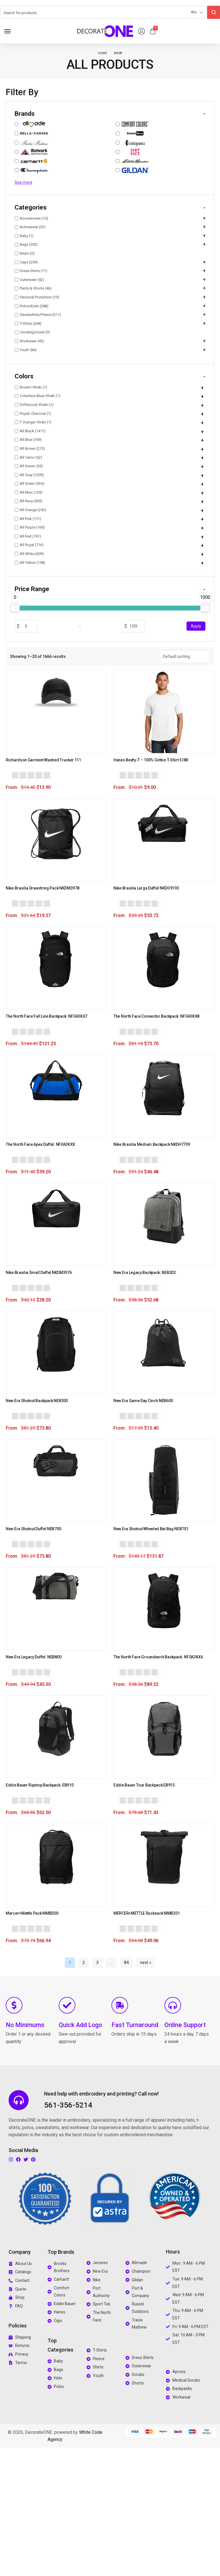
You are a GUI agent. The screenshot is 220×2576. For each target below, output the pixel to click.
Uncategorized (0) (32, 332)
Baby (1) (24, 236)
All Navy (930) (28, 501)
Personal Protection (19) (37, 297)
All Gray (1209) (29, 475)
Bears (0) (25, 253)
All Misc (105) (28, 492)
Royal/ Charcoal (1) (33, 413)
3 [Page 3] (97, 1962)
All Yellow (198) (30, 562)
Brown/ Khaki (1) (31, 387)
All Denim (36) (29, 466)
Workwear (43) (29, 341)
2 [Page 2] (83, 1962)
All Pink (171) (28, 519)
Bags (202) (26, 245)
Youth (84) (26, 350)
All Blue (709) (28, 439)
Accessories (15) (31, 218)
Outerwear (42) (29, 279)
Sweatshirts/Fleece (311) (38, 314)
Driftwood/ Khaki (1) (34, 404)
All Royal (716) (29, 545)
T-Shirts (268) (28, 323)
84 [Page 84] (126, 1962)
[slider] (15, 608)
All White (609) (29, 554)
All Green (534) (29, 483)
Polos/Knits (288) (31, 306)
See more (23, 182)
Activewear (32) (30, 227)
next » (145, 1962)
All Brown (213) (30, 448)
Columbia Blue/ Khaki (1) (37, 396)
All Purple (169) (30, 527)
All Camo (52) (28, 457)
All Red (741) (28, 536)
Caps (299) (26, 262)
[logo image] (105, 31)
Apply (196, 626)
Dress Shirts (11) (31, 271)
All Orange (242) (30, 510)
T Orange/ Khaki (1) (33, 422)
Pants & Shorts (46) (33, 288)
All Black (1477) (30, 431)
